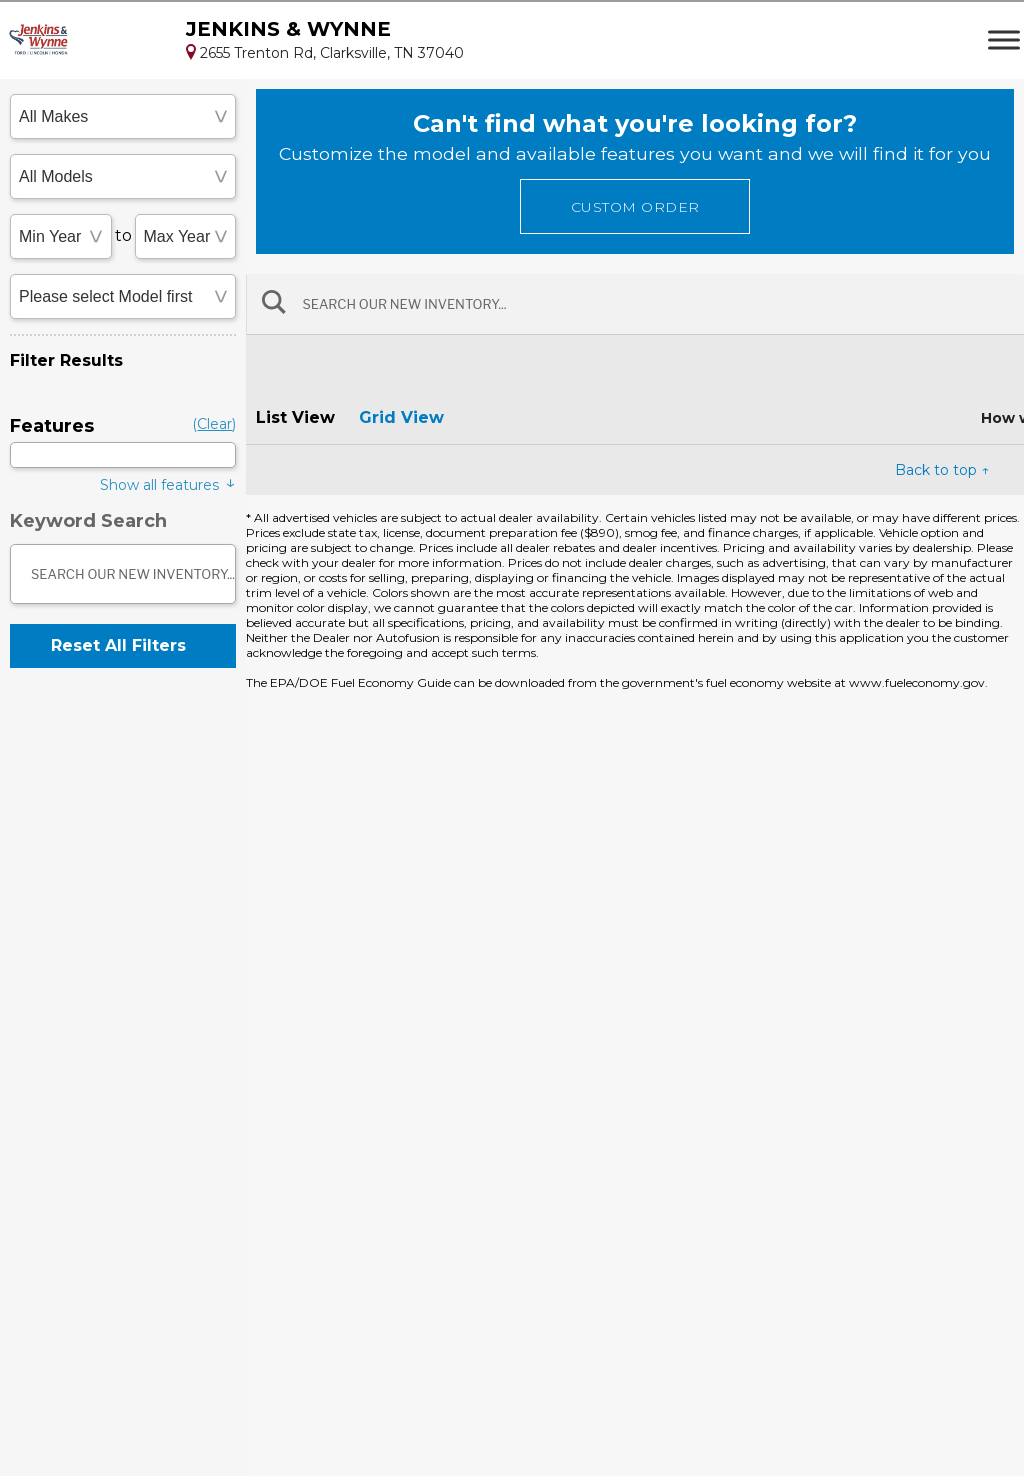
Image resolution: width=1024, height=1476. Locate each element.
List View (295, 417)
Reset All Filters (118, 645)
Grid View (401, 417)
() (214, 424)
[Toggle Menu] (1004, 39)
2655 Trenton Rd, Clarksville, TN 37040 (325, 53)
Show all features (168, 483)
